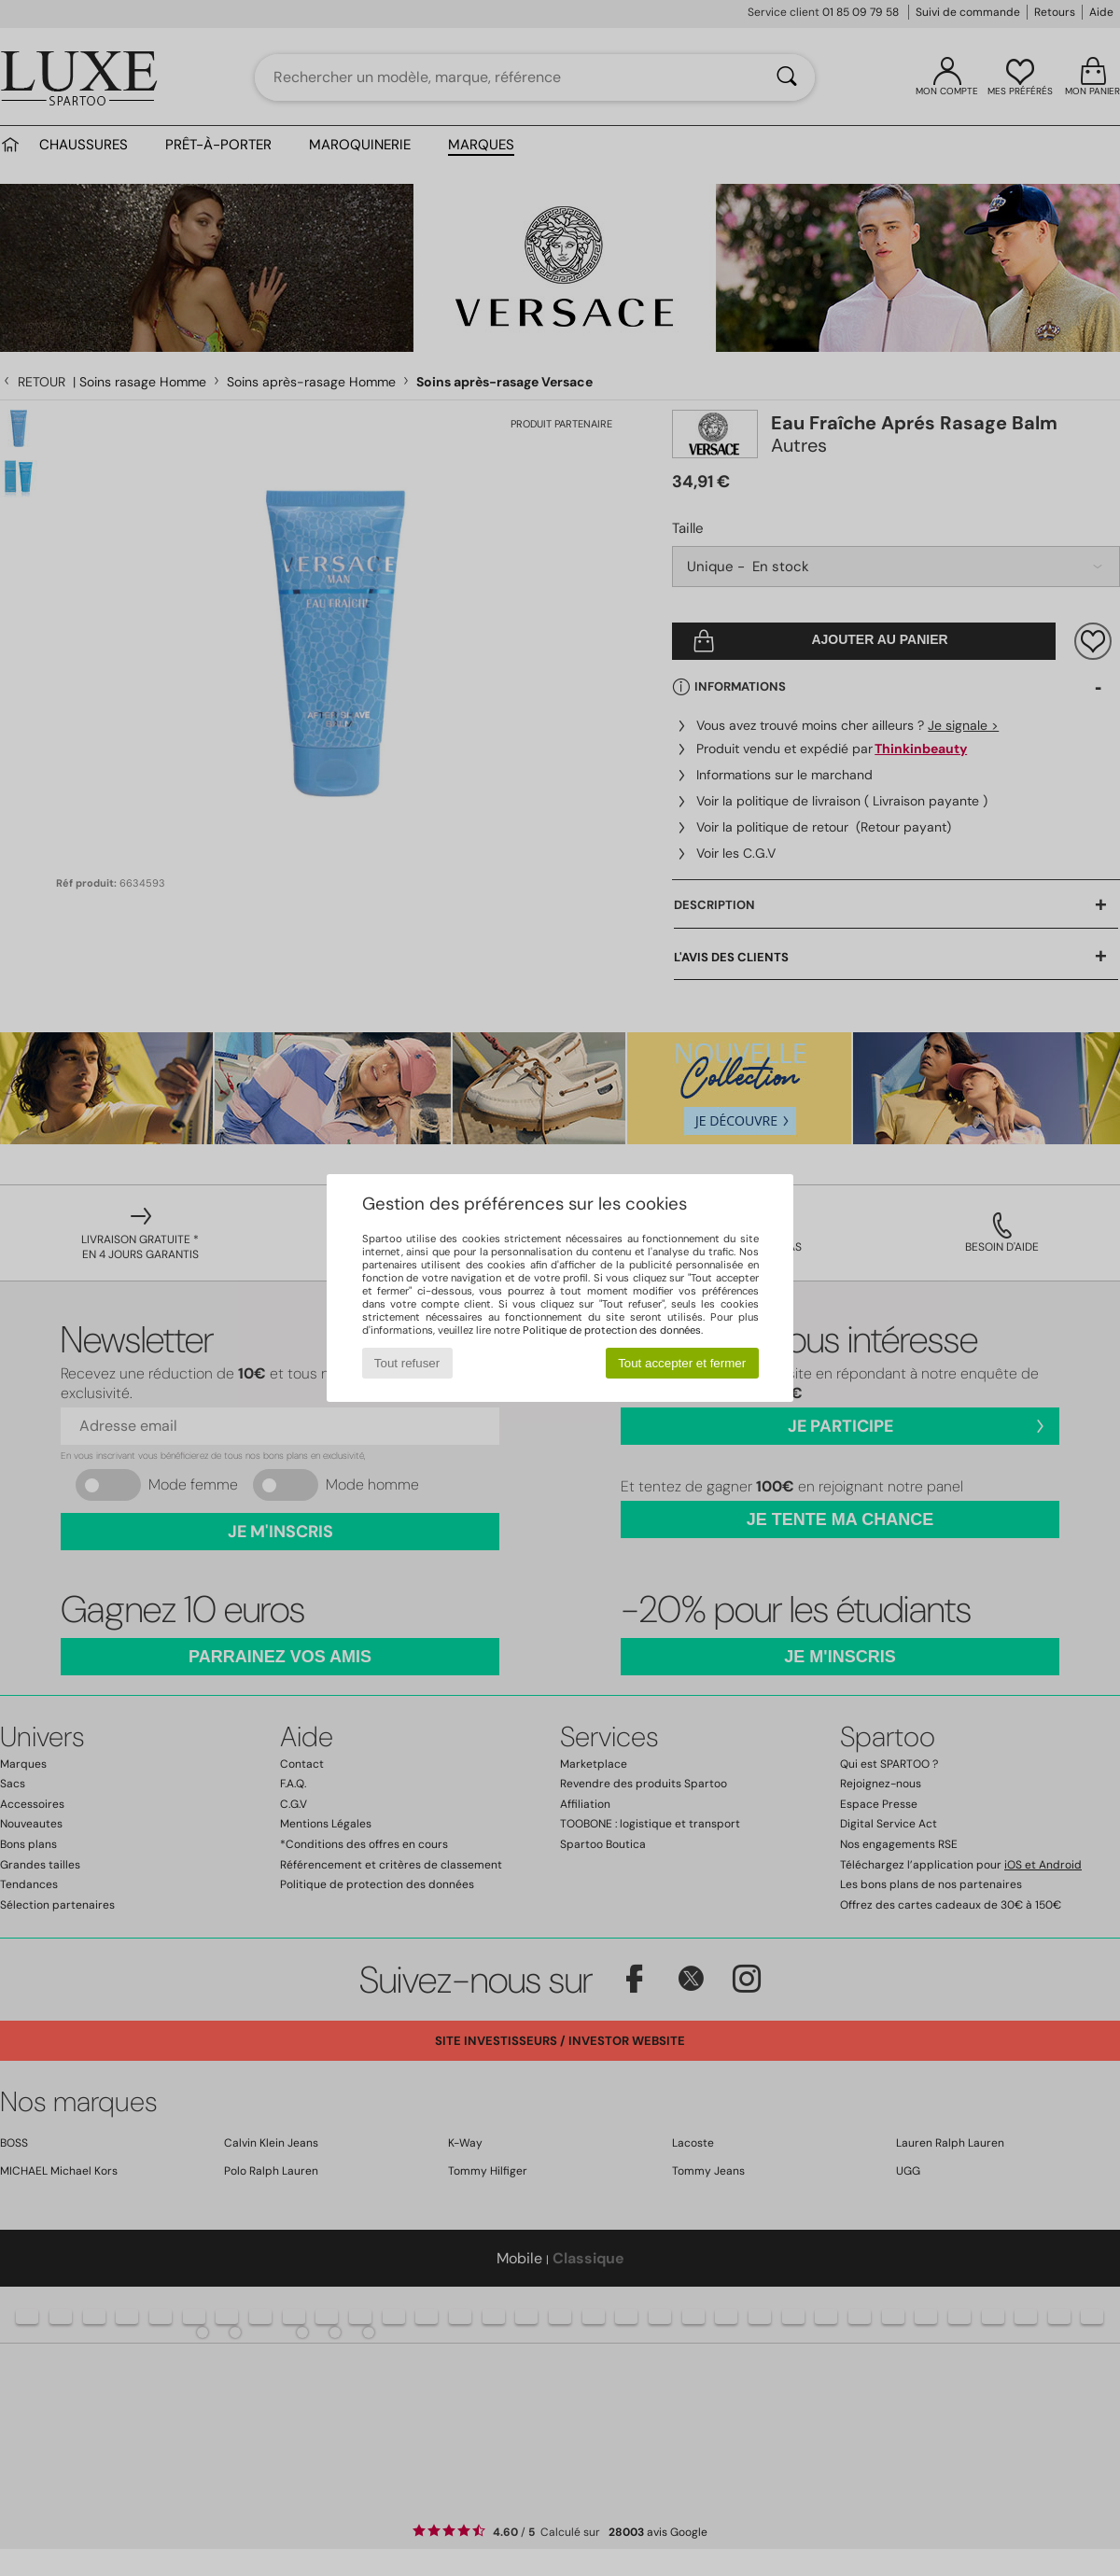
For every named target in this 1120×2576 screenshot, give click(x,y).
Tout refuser (407, 1363)
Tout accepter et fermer (682, 1363)
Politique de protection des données (612, 1330)
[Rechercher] (786, 77)
